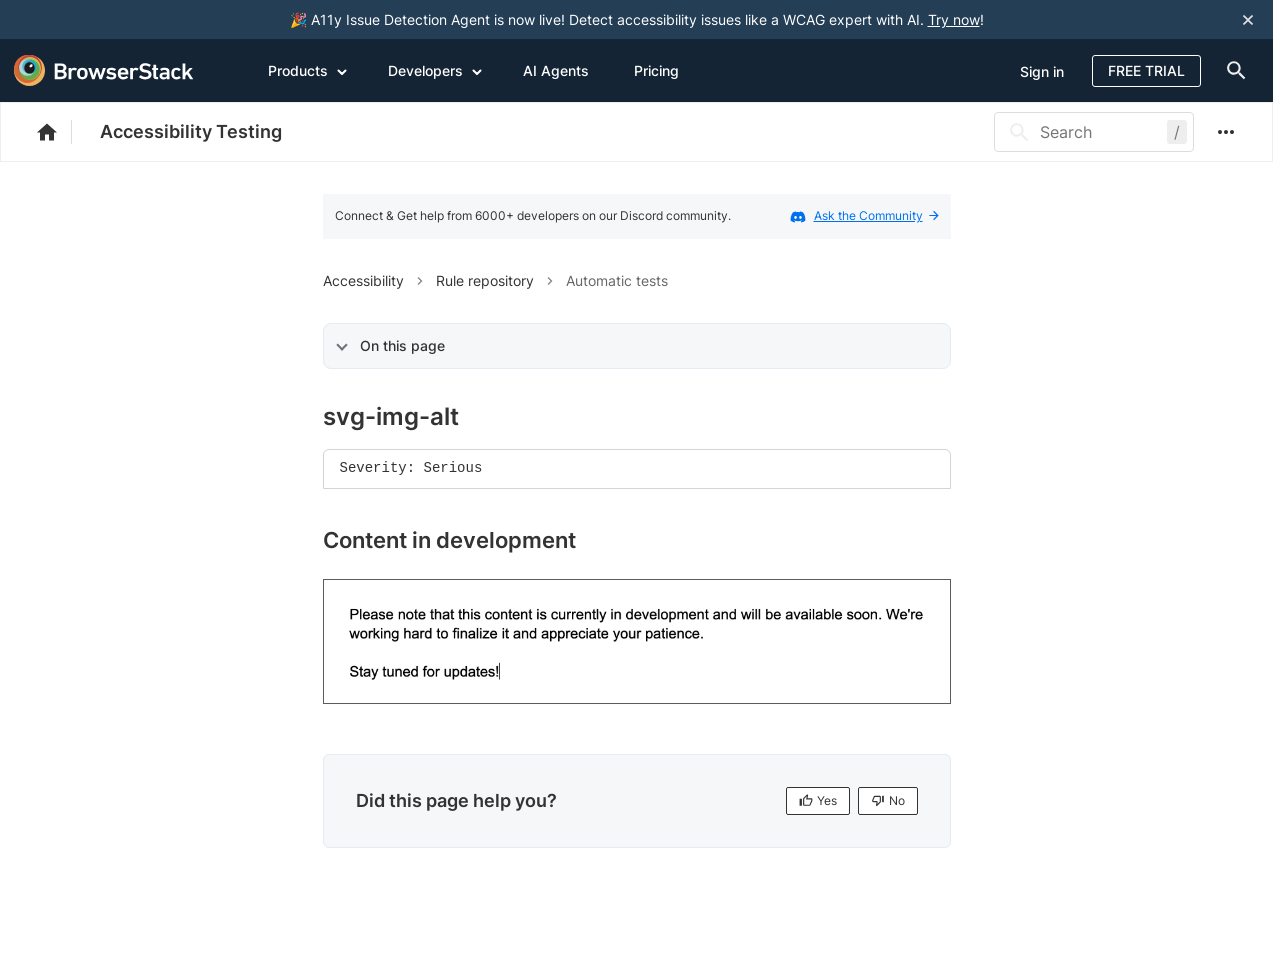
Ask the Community (876, 215)
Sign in (1042, 71)
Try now (954, 19)
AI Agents (556, 70)
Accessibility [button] (363, 280)
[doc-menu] (1232, 70)
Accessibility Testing (191, 131)
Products (308, 70)
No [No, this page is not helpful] (888, 800)
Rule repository (485, 280)
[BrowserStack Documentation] (57, 132)
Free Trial (1146, 70)
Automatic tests (617, 280)
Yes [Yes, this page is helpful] (818, 800)
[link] (637, 642)
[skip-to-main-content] (82, 20)
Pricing (656, 70)
